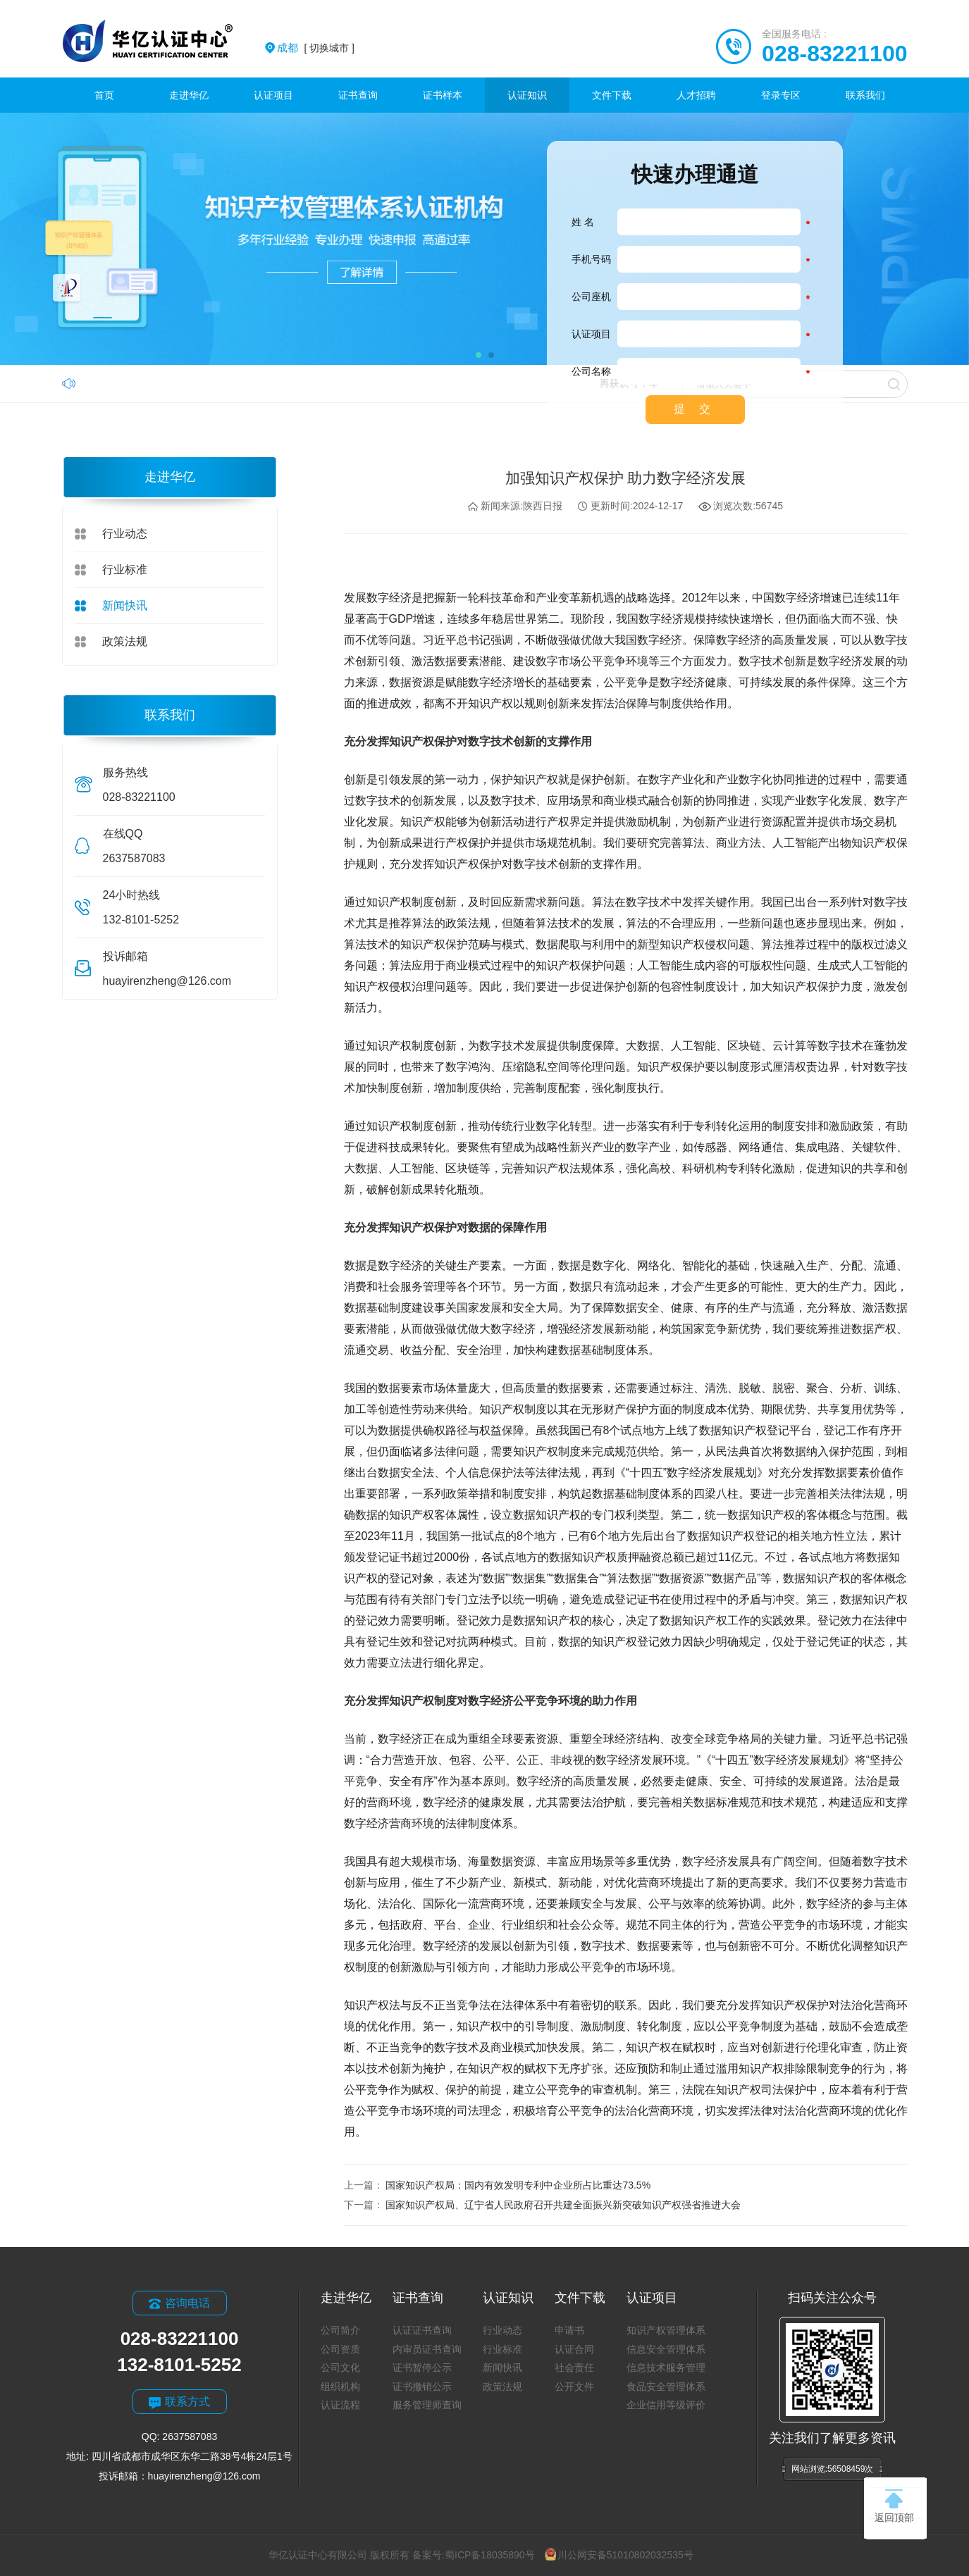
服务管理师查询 (427, 2404)
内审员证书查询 (427, 2349)
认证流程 (340, 2404)
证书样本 (442, 95)
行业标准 (124, 569)
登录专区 (781, 95)
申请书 (569, 2330)
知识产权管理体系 (666, 2330)
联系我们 (865, 95)
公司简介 (340, 2330)
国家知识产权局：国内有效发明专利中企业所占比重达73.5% (517, 2185)
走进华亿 (189, 95)
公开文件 (574, 2386)
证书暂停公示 (422, 2367)
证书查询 (358, 95)
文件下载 (611, 95)
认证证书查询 (422, 2330)
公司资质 (340, 2349)
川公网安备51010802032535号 (619, 2555)
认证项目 (273, 95)
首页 (104, 95)
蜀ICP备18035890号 (490, 2555)
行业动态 (124, 534)
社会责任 (574, 2367)
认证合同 (574, 2349)
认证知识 (527, 95)
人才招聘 (696, 95)
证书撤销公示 (422, 2386)
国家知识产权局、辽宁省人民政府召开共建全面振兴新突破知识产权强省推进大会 (563, 2204)
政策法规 (124, 641)
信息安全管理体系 (666, 2349)
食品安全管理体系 (666, 2386)
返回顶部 (894, 2506)
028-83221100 (834, 53)
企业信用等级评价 (666, 2404)
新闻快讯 (124, 605)
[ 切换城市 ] (315, 48)
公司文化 (340, 2367)
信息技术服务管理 (666, 2367)
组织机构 (340, 2386)
